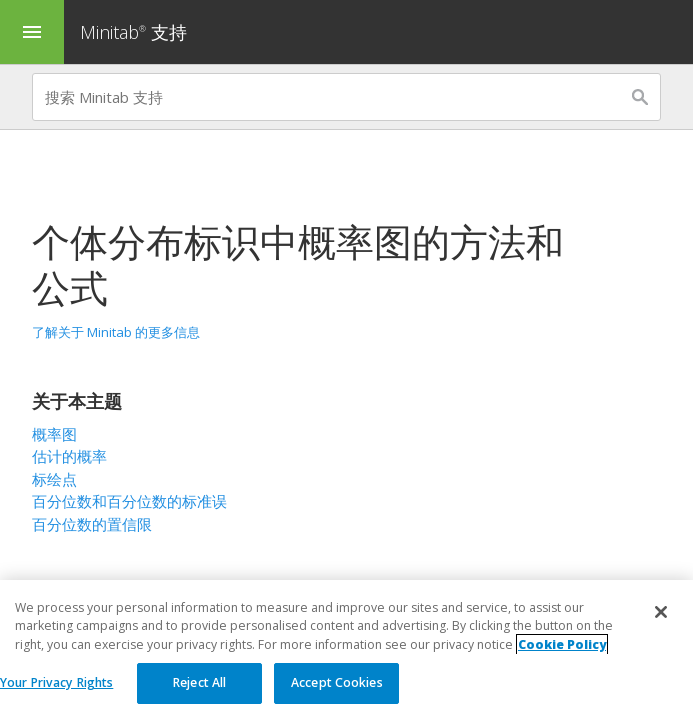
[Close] (661, 613)
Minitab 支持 (133, 32)
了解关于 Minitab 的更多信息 (116, 332)
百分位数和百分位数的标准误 (129, 501)
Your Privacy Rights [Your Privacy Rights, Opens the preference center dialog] (56, 683)
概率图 (54, 434)
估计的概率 (69, 456)
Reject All (199, 683)
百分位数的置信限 (92, 524)
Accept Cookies (337, 683)
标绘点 (54, 479)
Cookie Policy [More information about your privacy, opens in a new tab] (562, 644)
